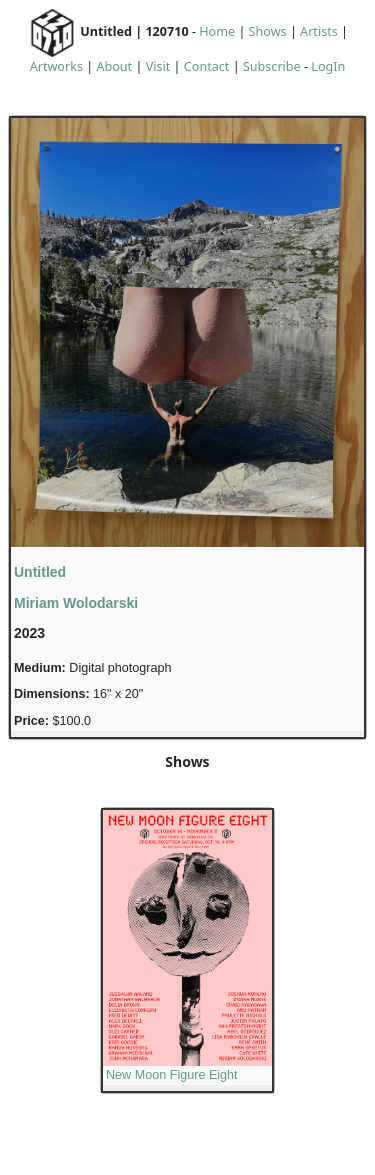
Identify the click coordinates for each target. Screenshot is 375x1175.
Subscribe (272, 66)
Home (217, 31)
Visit (158, 66)
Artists (319, 31)
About (114, 66)
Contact (207, 66)
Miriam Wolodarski (76, 603)
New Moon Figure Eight (172, 1075)
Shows (268, 31)
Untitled (40, 572)
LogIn (328, 66)
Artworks (56, 66)
